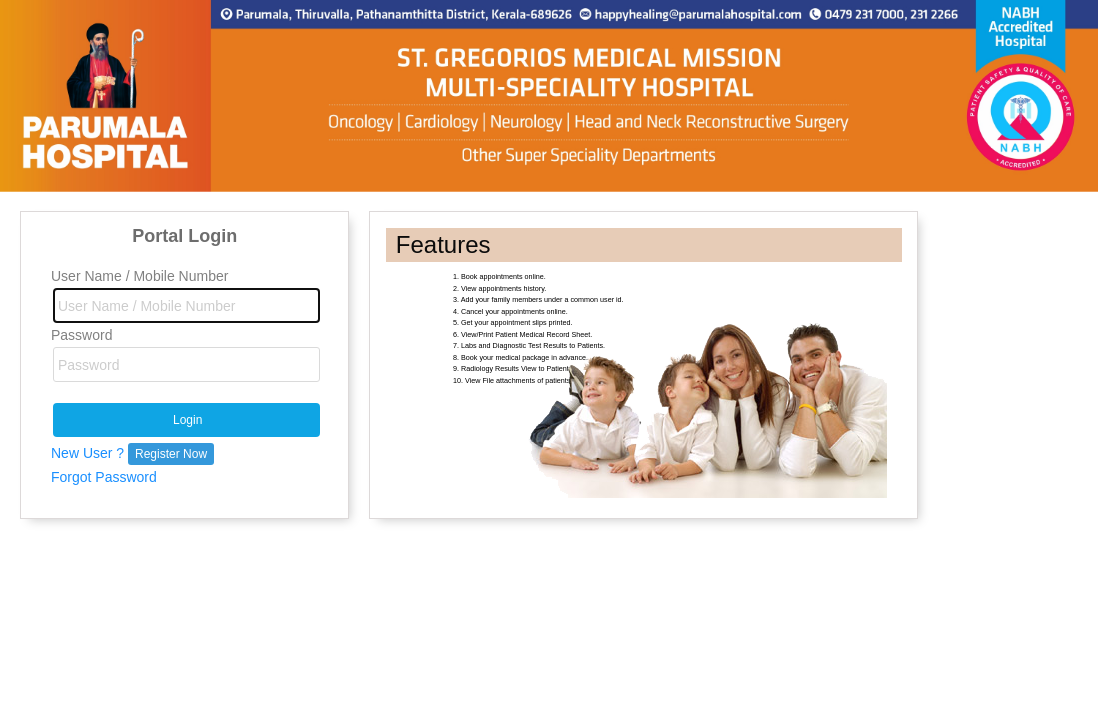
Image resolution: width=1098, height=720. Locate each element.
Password (81, 335)
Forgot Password (104, 477)
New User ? (132, 453)
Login (187, 420)
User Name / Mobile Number (139, 276)
